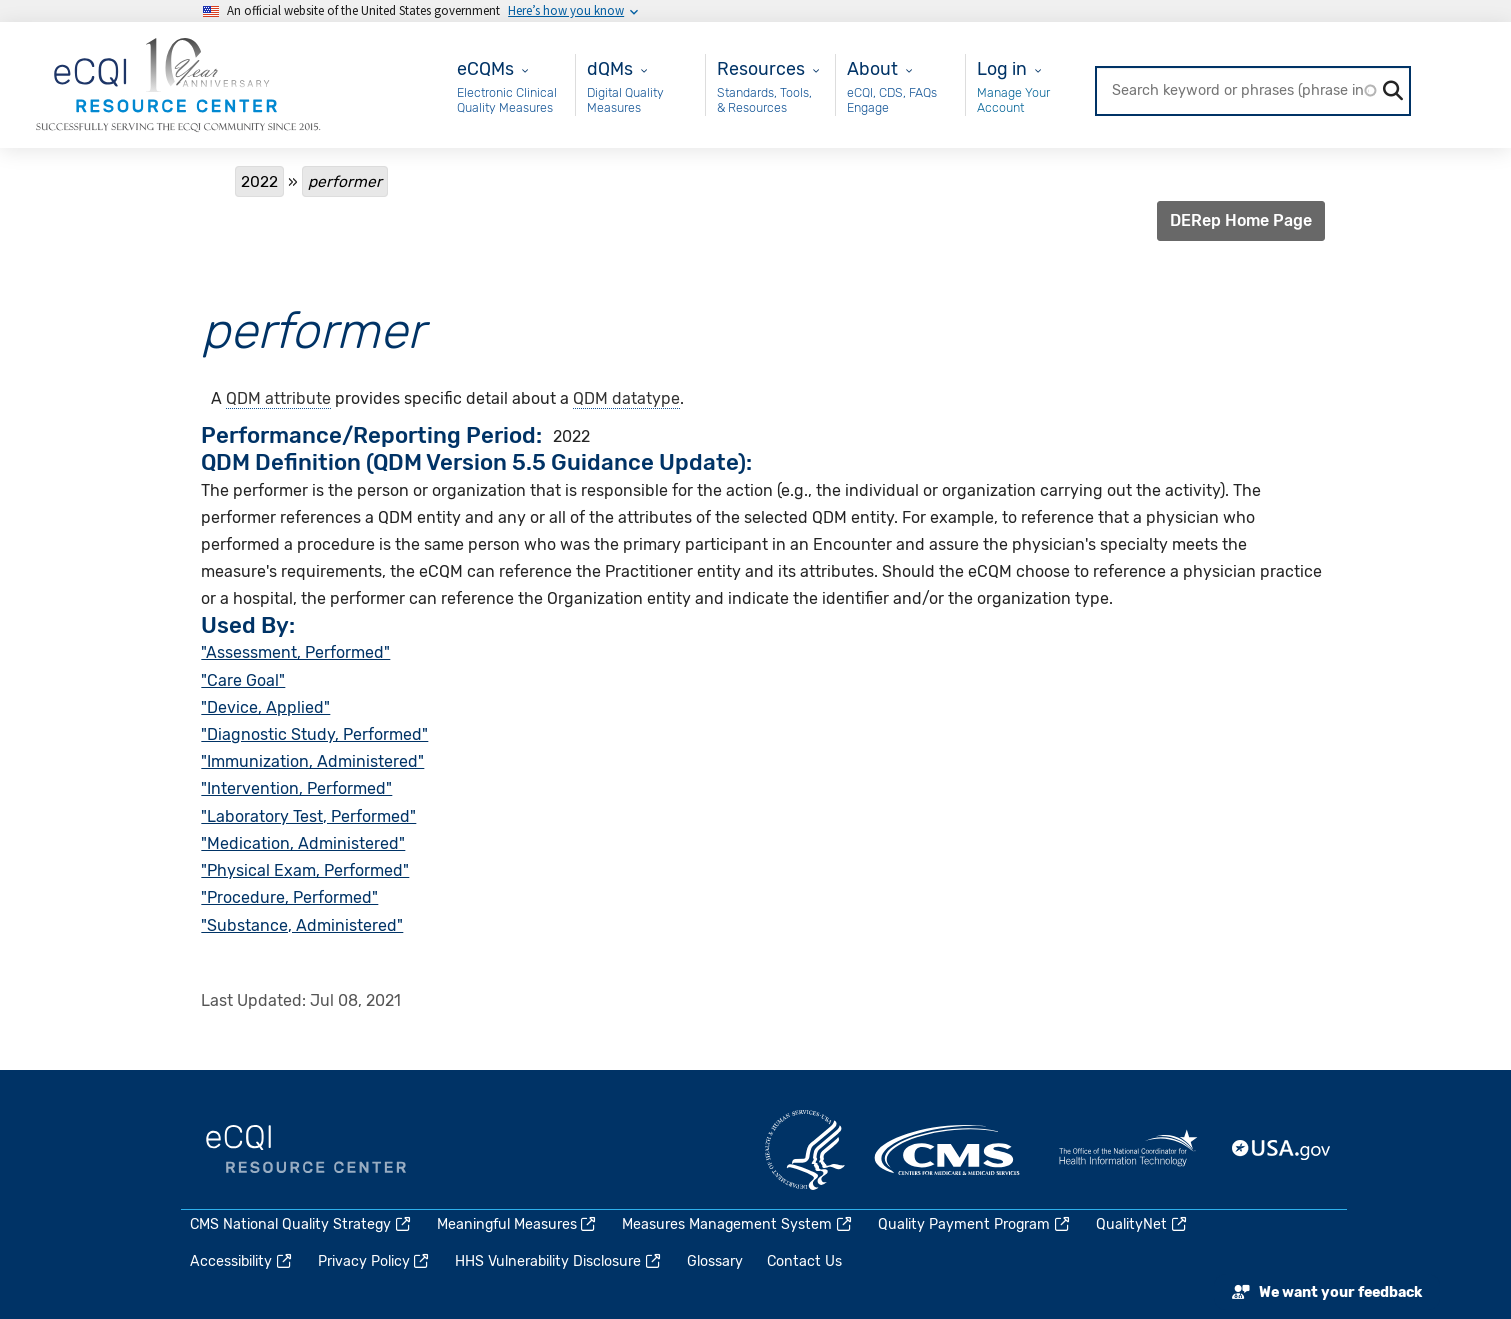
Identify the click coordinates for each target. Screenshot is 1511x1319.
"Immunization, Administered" (312, 761)
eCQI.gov (306, 1150)
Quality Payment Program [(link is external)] (975, 1224)
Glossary (715, 1261)
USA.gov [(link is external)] (1282, 1150)
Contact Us (804, 1261)
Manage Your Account (1013, 100)
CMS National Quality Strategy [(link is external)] (301, 1224)
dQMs (610, 68)
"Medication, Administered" (303, 843)
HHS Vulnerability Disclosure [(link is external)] (559, 1261)
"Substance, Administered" (302, 925)
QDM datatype (626, 398)
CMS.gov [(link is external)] (949, 1150)
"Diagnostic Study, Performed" (314, 734)
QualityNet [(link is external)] (1142, 1224)
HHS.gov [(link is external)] (805, 1150)
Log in (1002, 68)
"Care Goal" (243, 680)
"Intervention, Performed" (296, 788)
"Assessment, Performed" (295, 652)
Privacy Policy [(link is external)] (375, 1261)
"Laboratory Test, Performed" (308, 816)
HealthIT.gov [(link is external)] (1128, 1150)
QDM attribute (278, 398)
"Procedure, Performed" (289, 897)
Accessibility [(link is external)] (242, 1261)
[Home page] (178, 83)
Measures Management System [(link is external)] (738, 1224)
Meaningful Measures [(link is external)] (518, 1224)
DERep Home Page (1241, 220)
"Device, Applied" (265, 707)
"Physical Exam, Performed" (305, 870)
